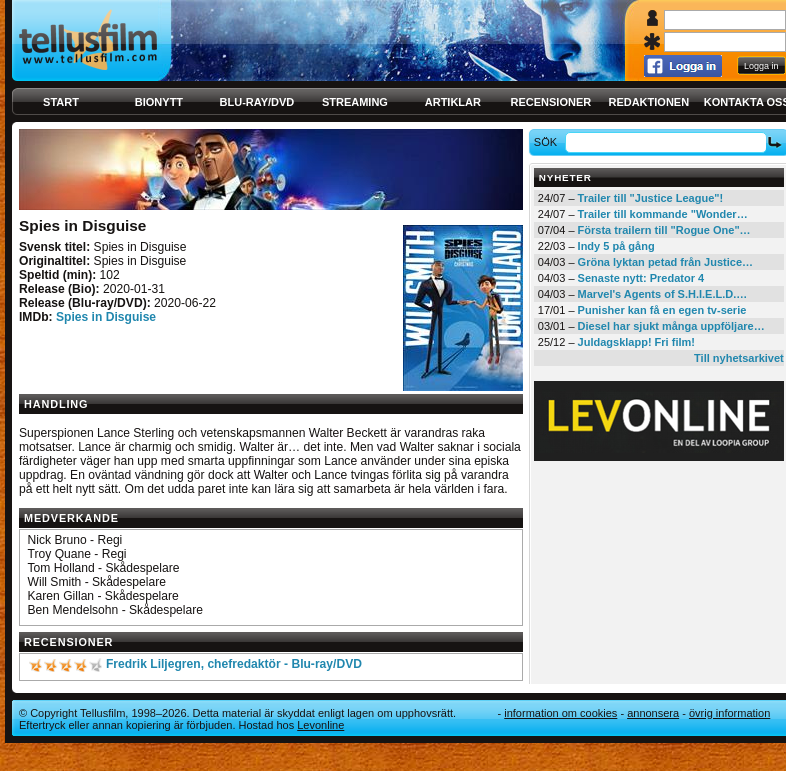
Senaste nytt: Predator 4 (641, 278)
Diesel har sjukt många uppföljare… (671, 326)
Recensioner (550, 102)
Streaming (355, 102)
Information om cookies (560, 713)
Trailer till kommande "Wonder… (663, 214)
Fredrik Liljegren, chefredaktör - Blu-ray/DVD (234, 664)
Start (61, 102)
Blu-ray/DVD (257, 102)
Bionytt (159, 102)
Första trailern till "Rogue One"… (664, 230)
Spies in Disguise (106, 317)
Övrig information (729, 713)
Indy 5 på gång (616, 246)
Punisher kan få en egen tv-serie (662, 310)
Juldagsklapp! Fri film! (636, 342)
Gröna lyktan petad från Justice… (665, 262)
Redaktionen (648, 102)
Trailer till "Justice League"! (651, 198)
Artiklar (453, 102)
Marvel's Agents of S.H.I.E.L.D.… (663, 294)
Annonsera (653, 713)
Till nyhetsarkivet (739, 358)
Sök (548, 142)
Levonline (320, 725)
